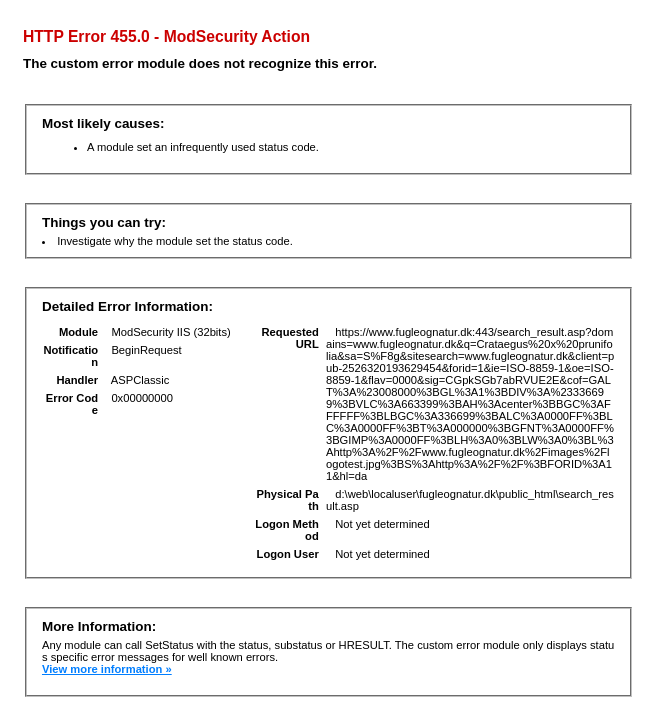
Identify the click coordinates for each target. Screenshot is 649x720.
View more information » (107, 669)
